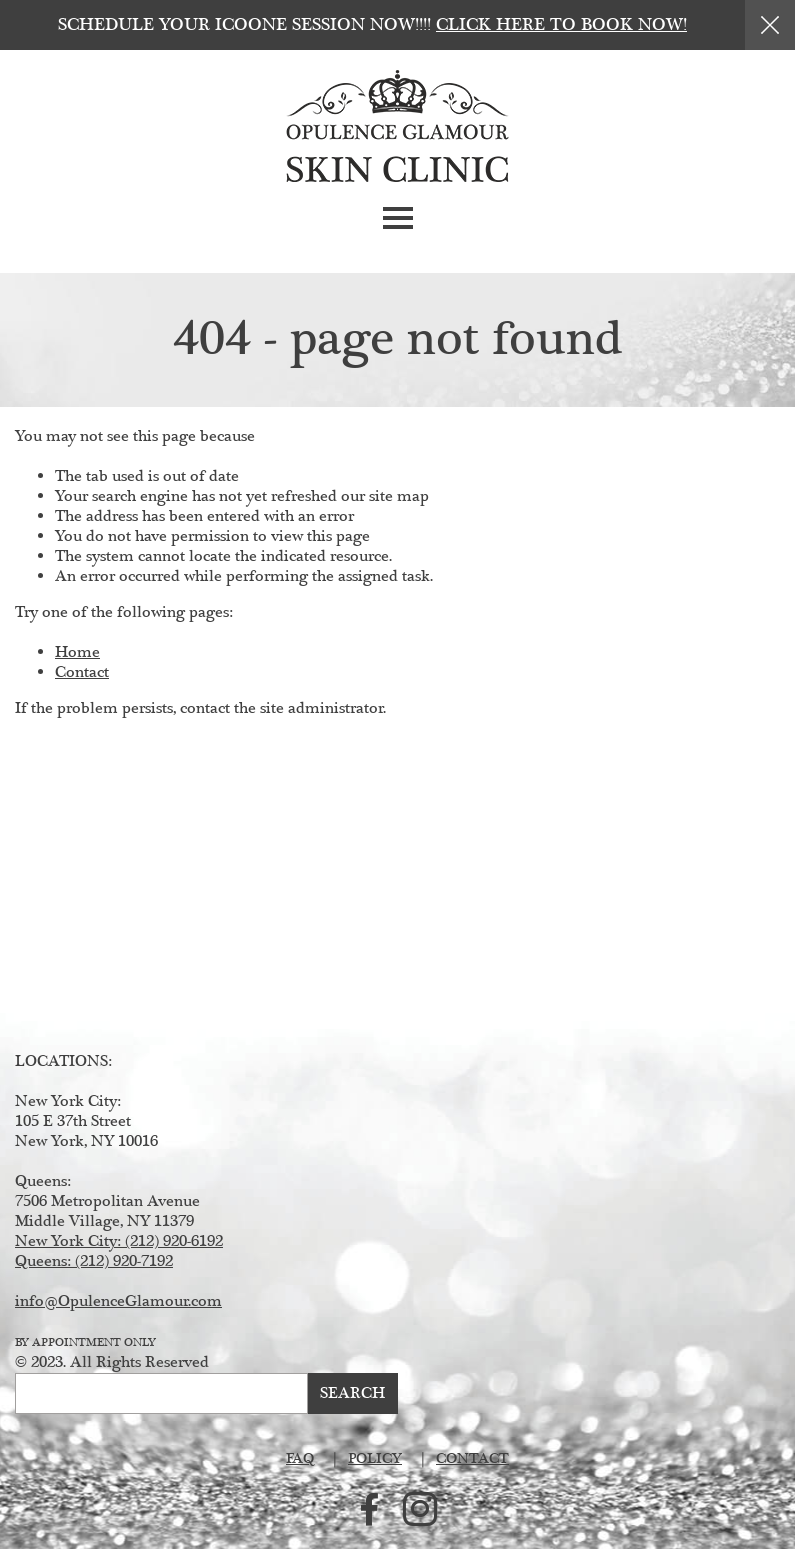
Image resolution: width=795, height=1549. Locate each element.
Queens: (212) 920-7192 (94, 1261)
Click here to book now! (561, 25)
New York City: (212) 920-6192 (119, 1241)
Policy (375, 1459)
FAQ (300, 1459)
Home (77, 652)
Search (352, 1393)
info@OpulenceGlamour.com (118, 1301)
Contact (82, 672)
